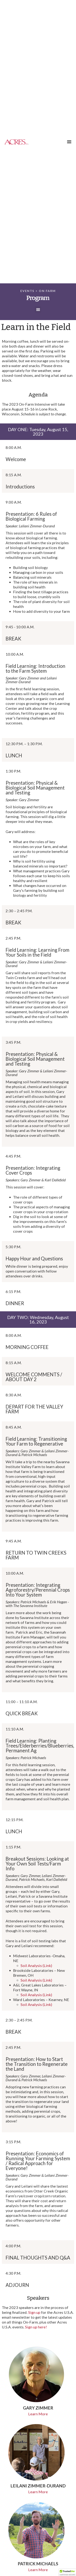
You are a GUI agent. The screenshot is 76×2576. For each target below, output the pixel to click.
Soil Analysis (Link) (36, 1965)
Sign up (34, 2312)
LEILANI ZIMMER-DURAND (38, 2485)
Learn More (38, 2414)
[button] (69, 141)
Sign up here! (36, 2327)
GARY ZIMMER (38, 2407)
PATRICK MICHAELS (38, 2563)
